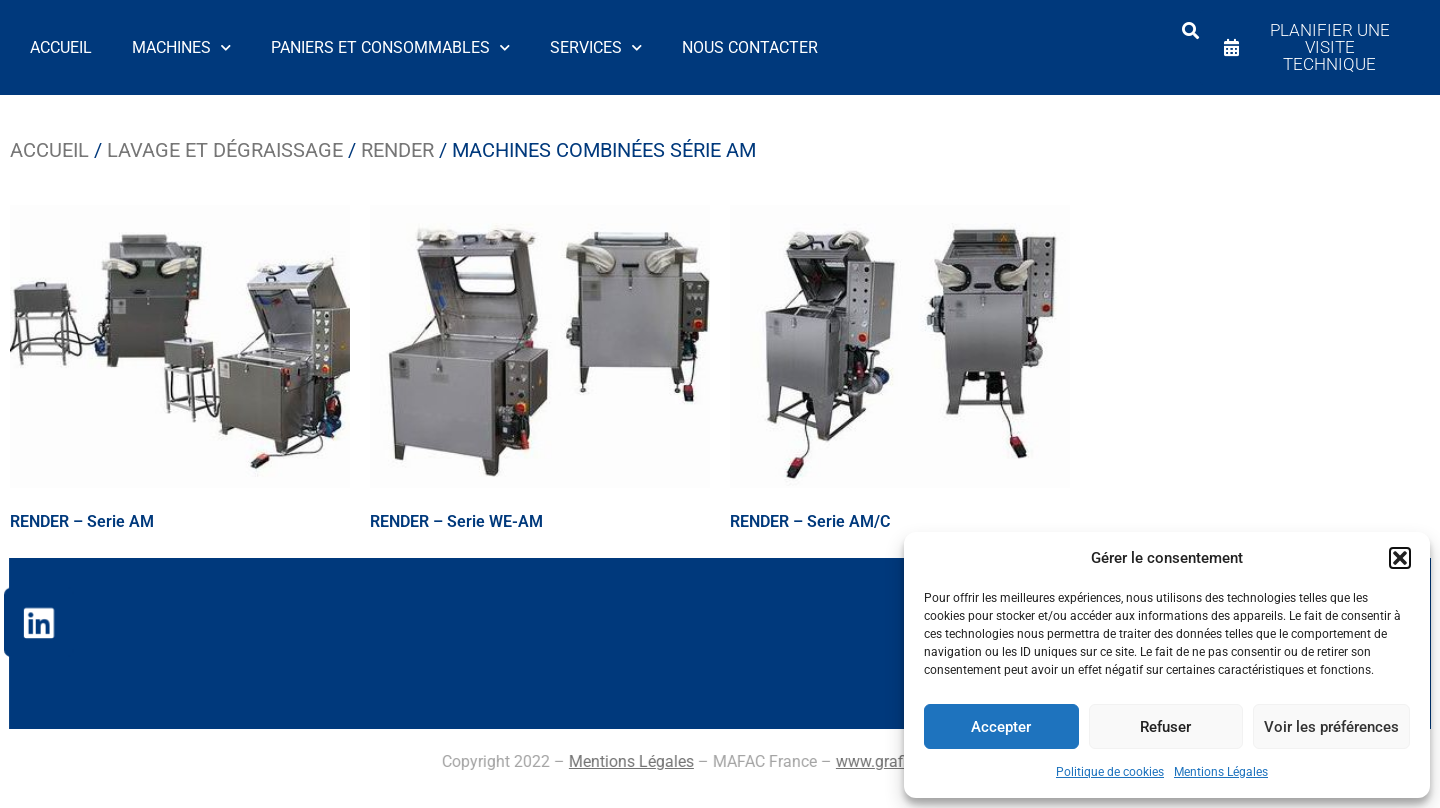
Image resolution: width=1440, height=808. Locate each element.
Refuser (1165, 727)
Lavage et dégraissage (225, 150)
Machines (181, 47)
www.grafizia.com (515, 761)
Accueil (61, 47)
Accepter (1001, 727)
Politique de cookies (1110, 772)
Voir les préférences (1331, 727)
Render (397, 150)
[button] (1400, 558)
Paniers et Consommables (390, 47)
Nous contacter (750, 47)
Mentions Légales (1221, 772)
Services (596, 47)
